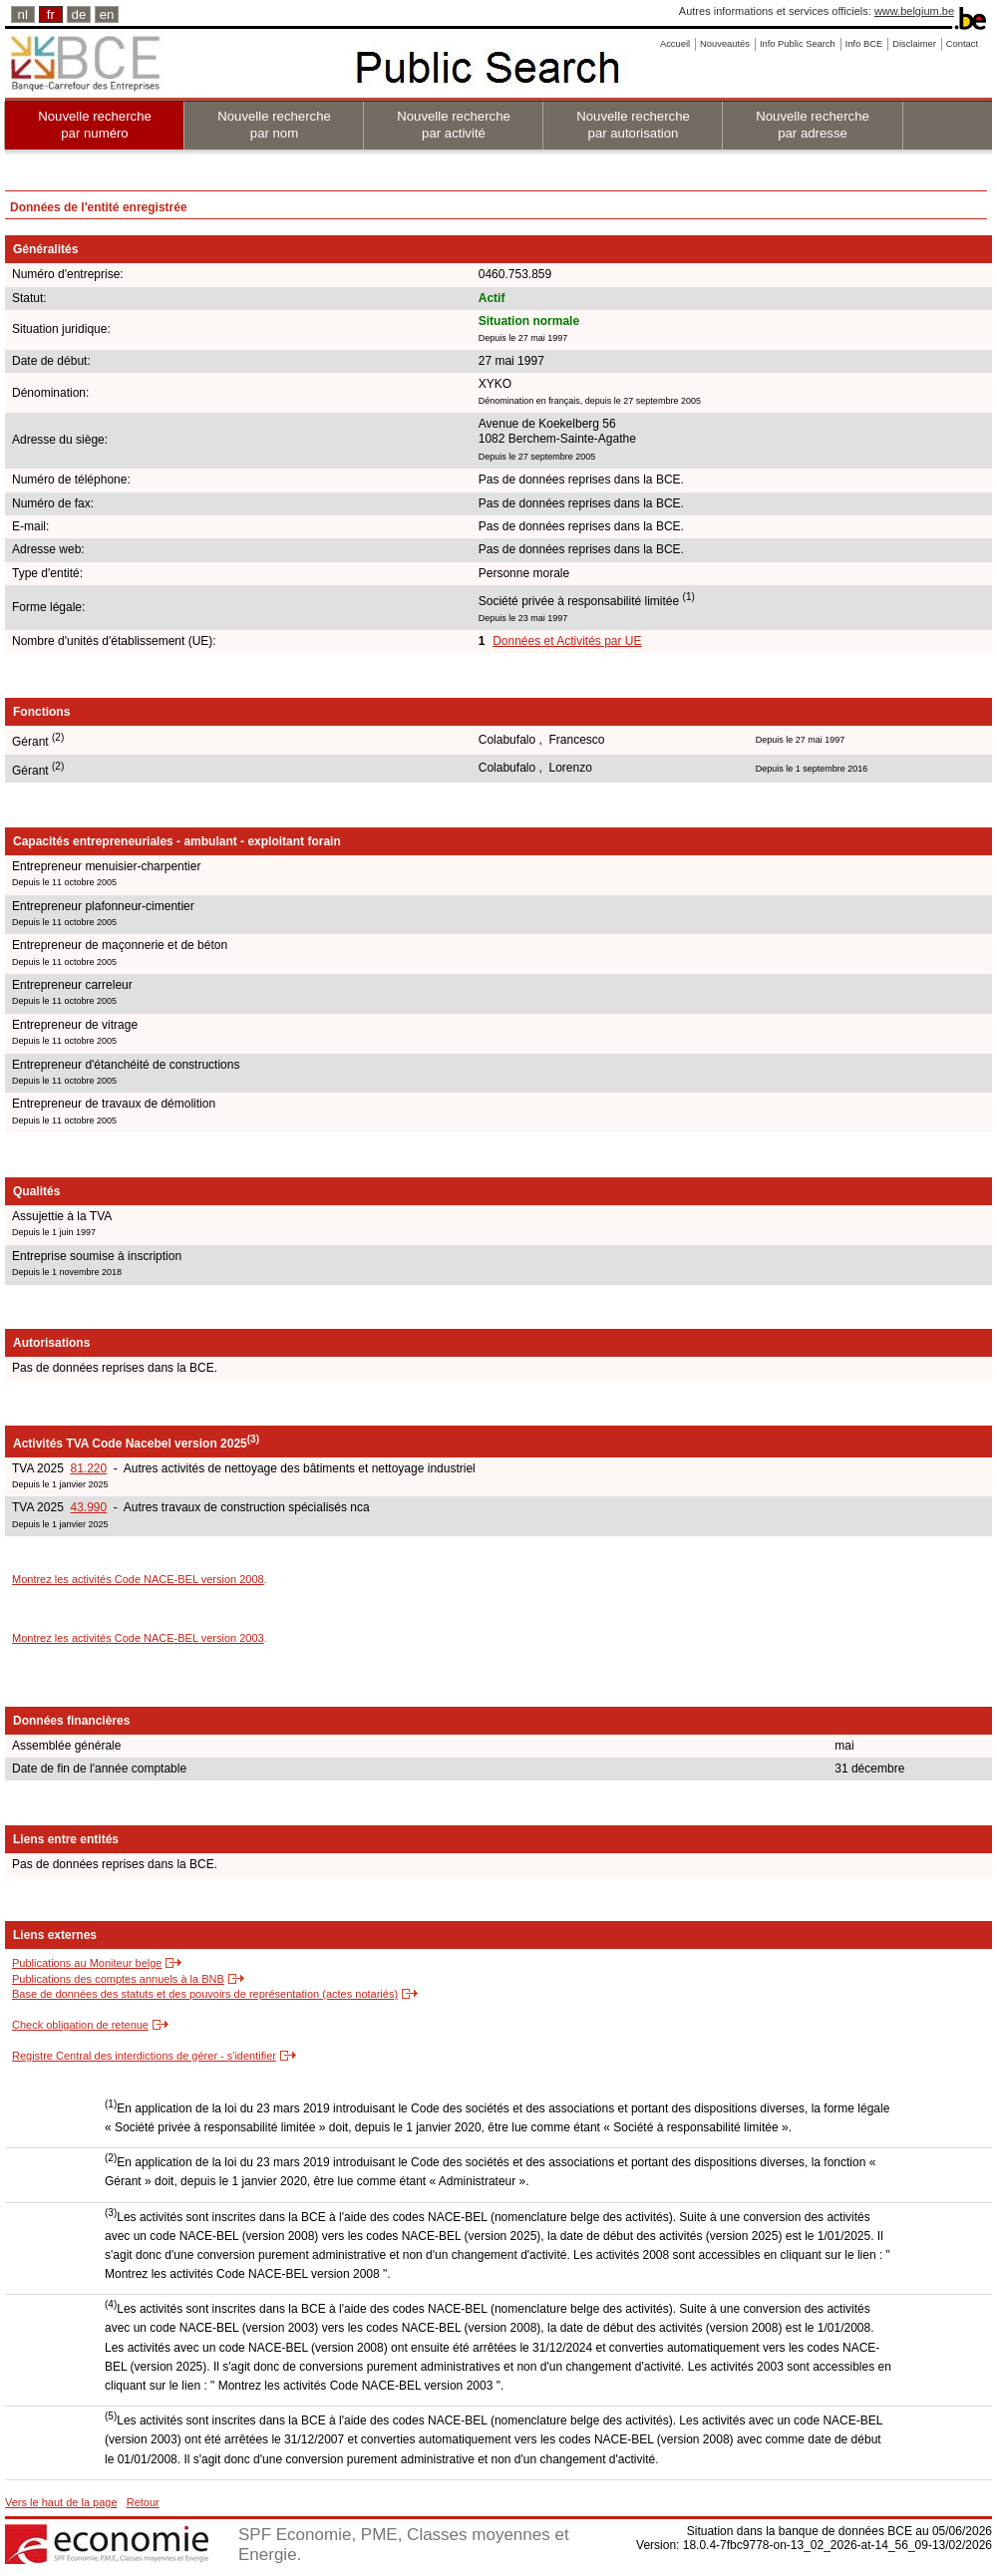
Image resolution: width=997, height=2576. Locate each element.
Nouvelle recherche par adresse (812, 125)
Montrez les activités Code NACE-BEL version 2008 (138, 1579)
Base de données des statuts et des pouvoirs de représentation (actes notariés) (205, 1994)
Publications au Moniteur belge (87, 1963)
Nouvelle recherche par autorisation (633, 125)
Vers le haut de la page (61, 2502)
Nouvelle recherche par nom (274, 125)
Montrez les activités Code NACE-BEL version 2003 (138, 1638)
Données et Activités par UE (567, 641)
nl (23, 14)
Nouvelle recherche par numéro (95, 125)
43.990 (88, 1507)
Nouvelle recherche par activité (453, 125)
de (79, 14)
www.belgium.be (914, 11)
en (107, 14)
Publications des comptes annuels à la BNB (118, 1979)
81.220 (88, 1468)
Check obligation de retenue (80, 2025)
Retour (143, 2502)
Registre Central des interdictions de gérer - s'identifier (144, 2056)
